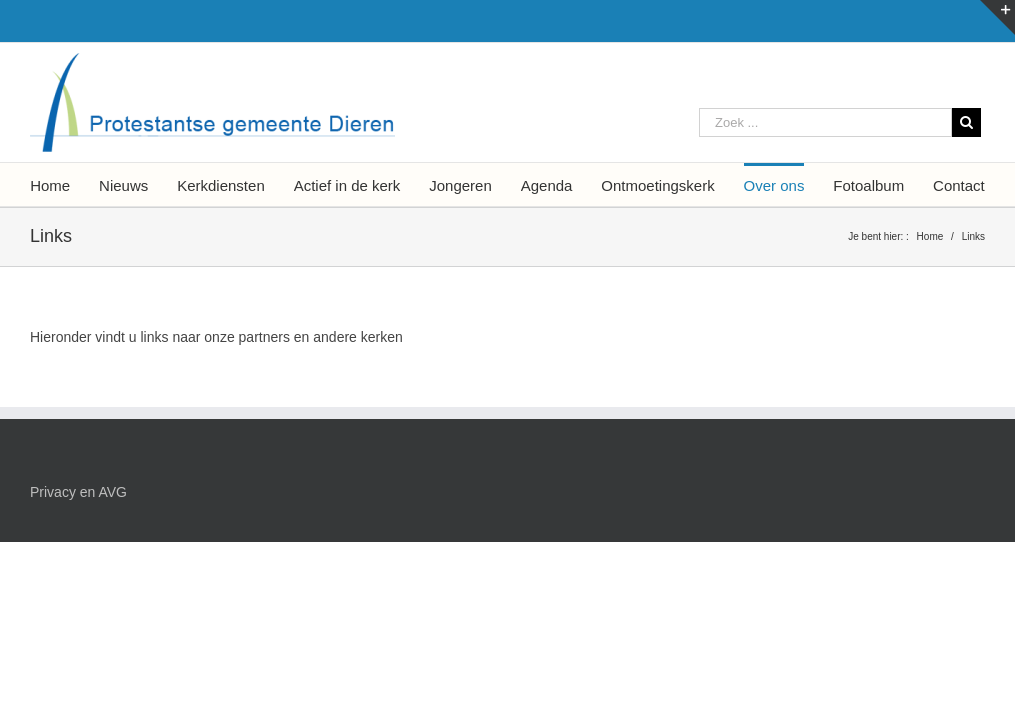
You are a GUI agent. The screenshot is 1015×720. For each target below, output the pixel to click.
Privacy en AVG (78, 492)
